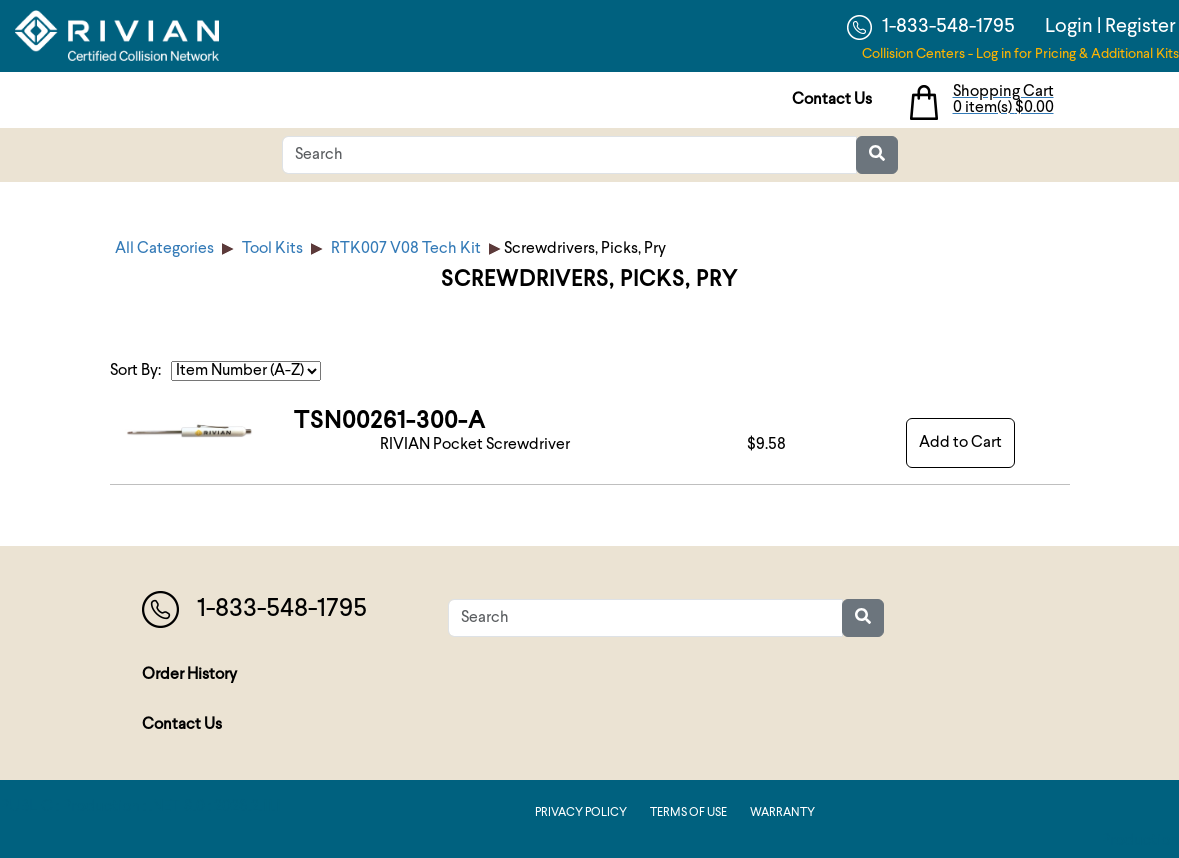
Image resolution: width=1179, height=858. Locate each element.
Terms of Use (688, 813)
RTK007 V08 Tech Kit (406, 249)
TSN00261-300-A (390, 422)
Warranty (782, 813)
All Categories (164, 249)
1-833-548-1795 (931, 27)
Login (1069, 27)
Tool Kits (272, 249)
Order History (189, 675)
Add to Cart (960, 443)
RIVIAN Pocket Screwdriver (475, 445)
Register (1140, 27)
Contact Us (832, 100)
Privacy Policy (581, 813)
